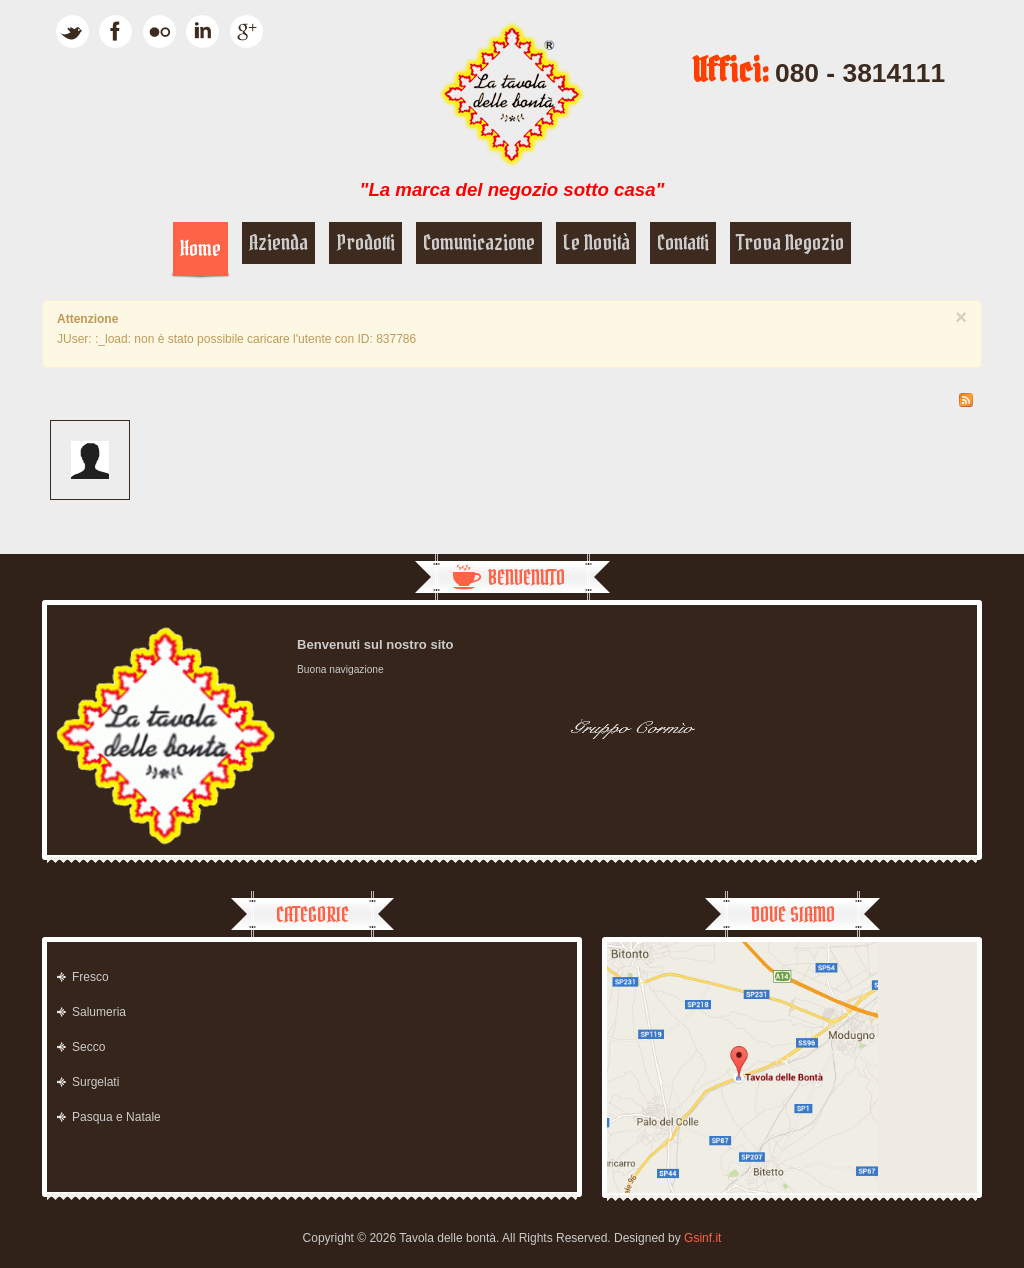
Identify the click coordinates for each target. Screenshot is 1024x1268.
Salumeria (99, 1012)
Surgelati (95, 1082)
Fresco (90, 977)
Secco (88, 1047)
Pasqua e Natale (116, 1117)
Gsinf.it (702, 1238)
